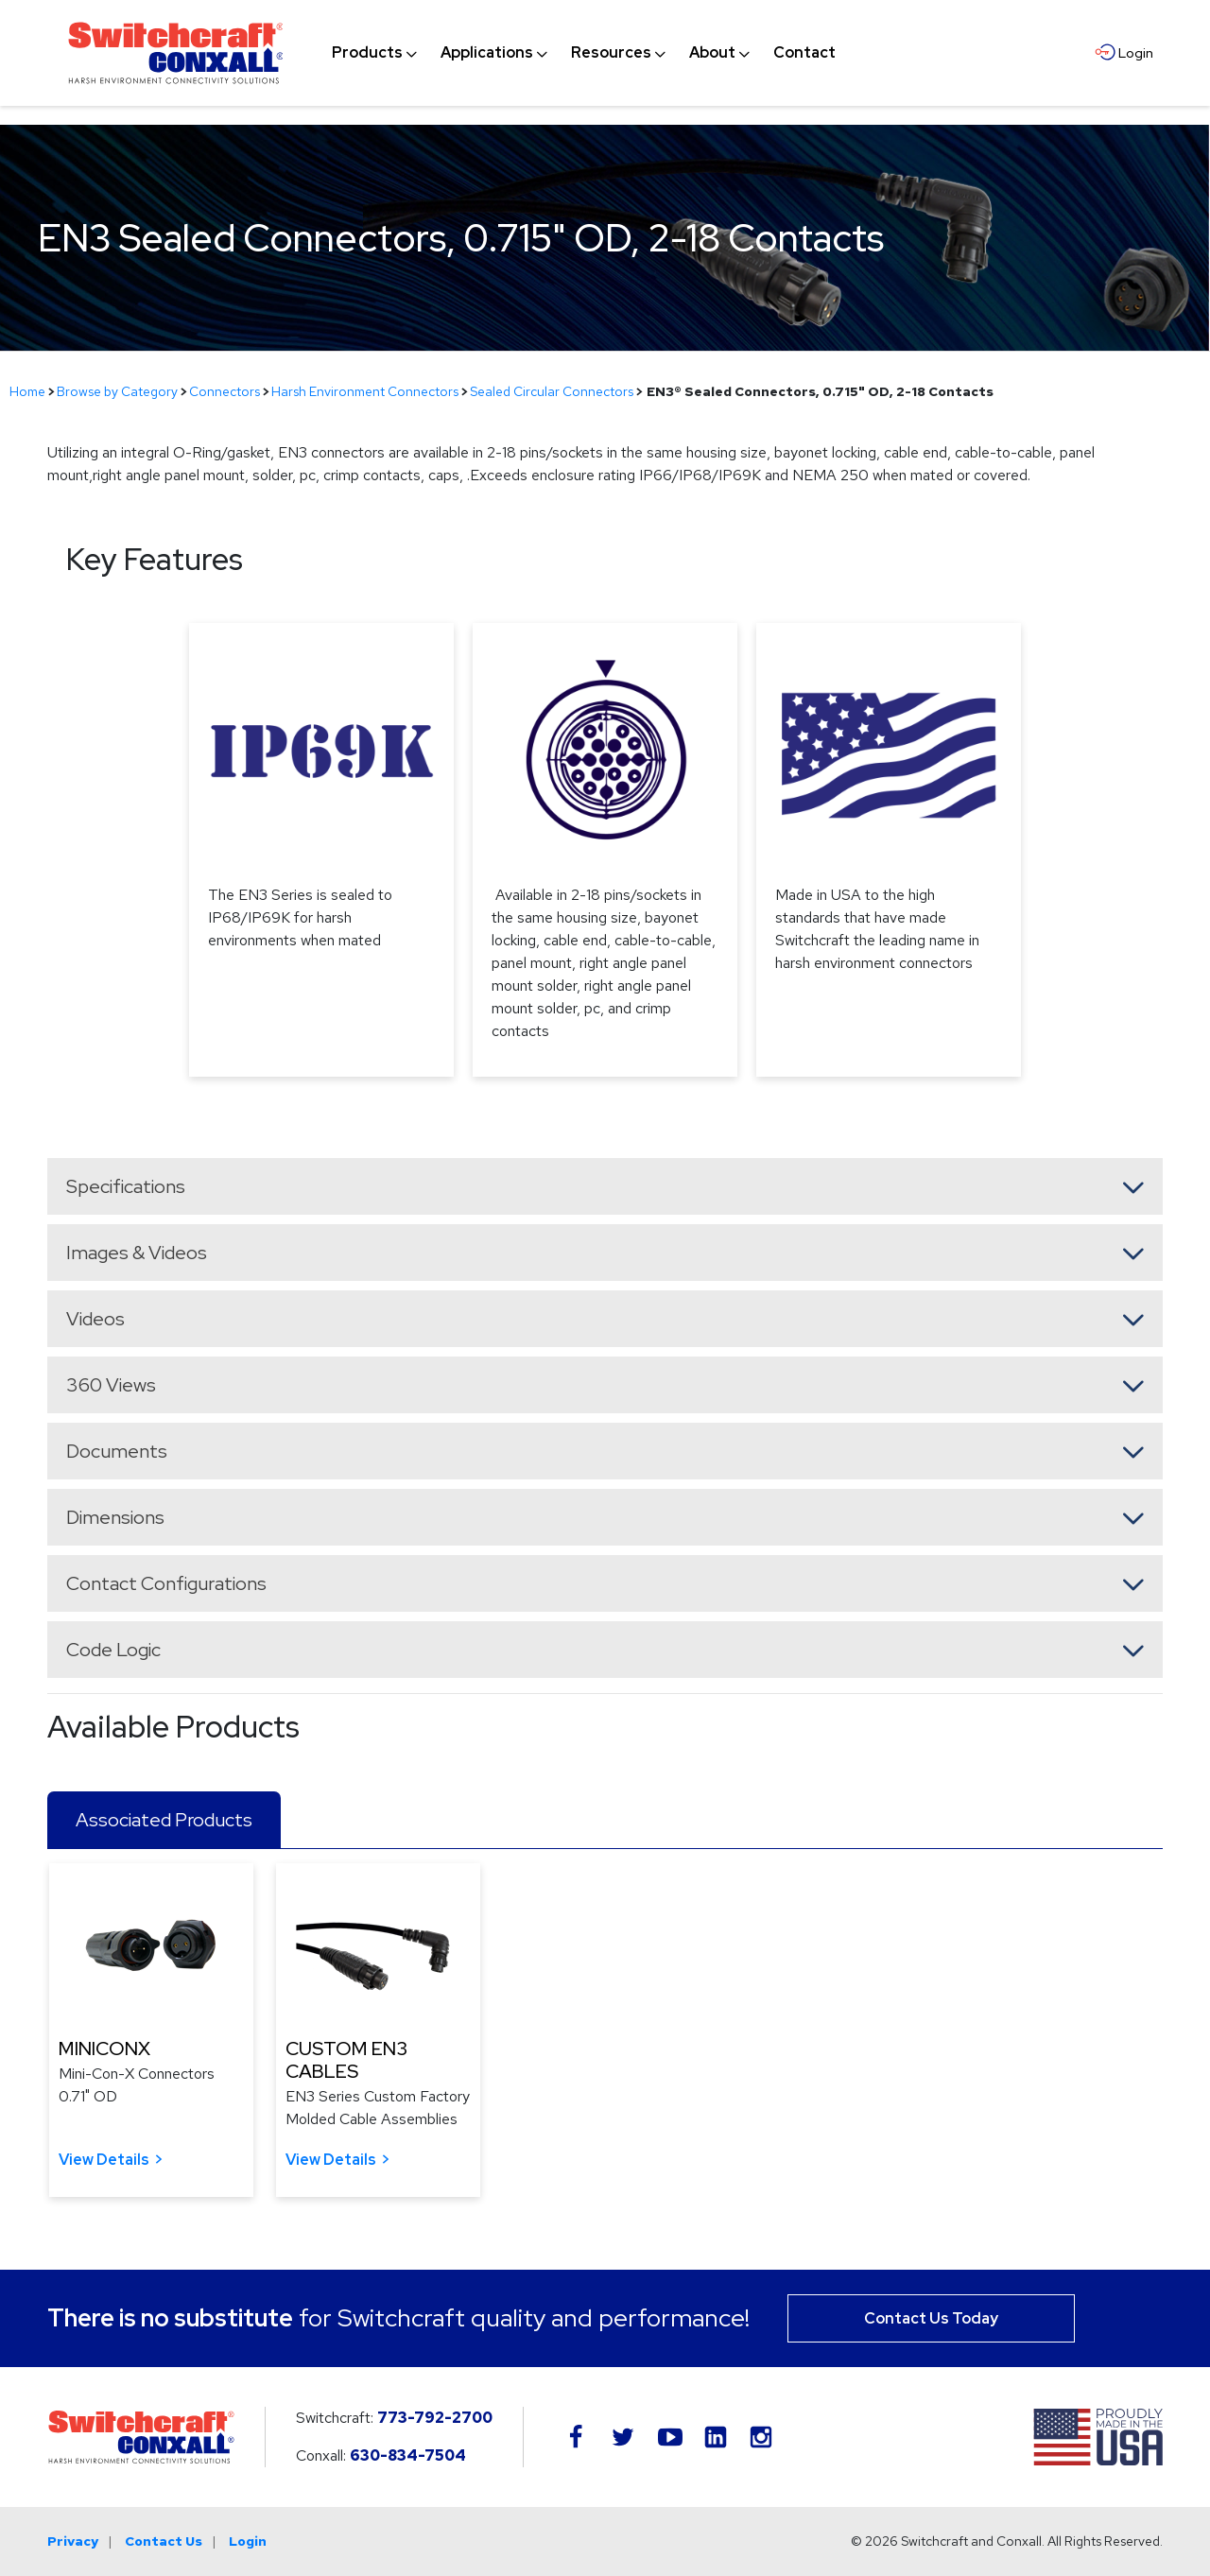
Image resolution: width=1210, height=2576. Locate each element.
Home (27, 391)
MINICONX (104, 2048)
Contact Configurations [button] (166, 1583)
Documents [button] (116, 1451)
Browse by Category (117, 391)
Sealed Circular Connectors (551, 391)
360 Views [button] (111, 1385)
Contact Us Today (931, 2318)
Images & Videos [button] (136, 1252)
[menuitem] (367, 53)
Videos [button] (95, 1318)
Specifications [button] (125, 1186)
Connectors (224, 391)
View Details (104, 2160)
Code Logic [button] (113, 1649)
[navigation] (584, 53)
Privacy (72, 2541)
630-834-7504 (408, 2455)
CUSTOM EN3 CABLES (346, 2059)
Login (248, 2541)
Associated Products (164, 1819)
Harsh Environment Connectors (364, 391)
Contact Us (163, 2541)
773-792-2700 (435, 2418)
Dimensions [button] (115, 1517)
